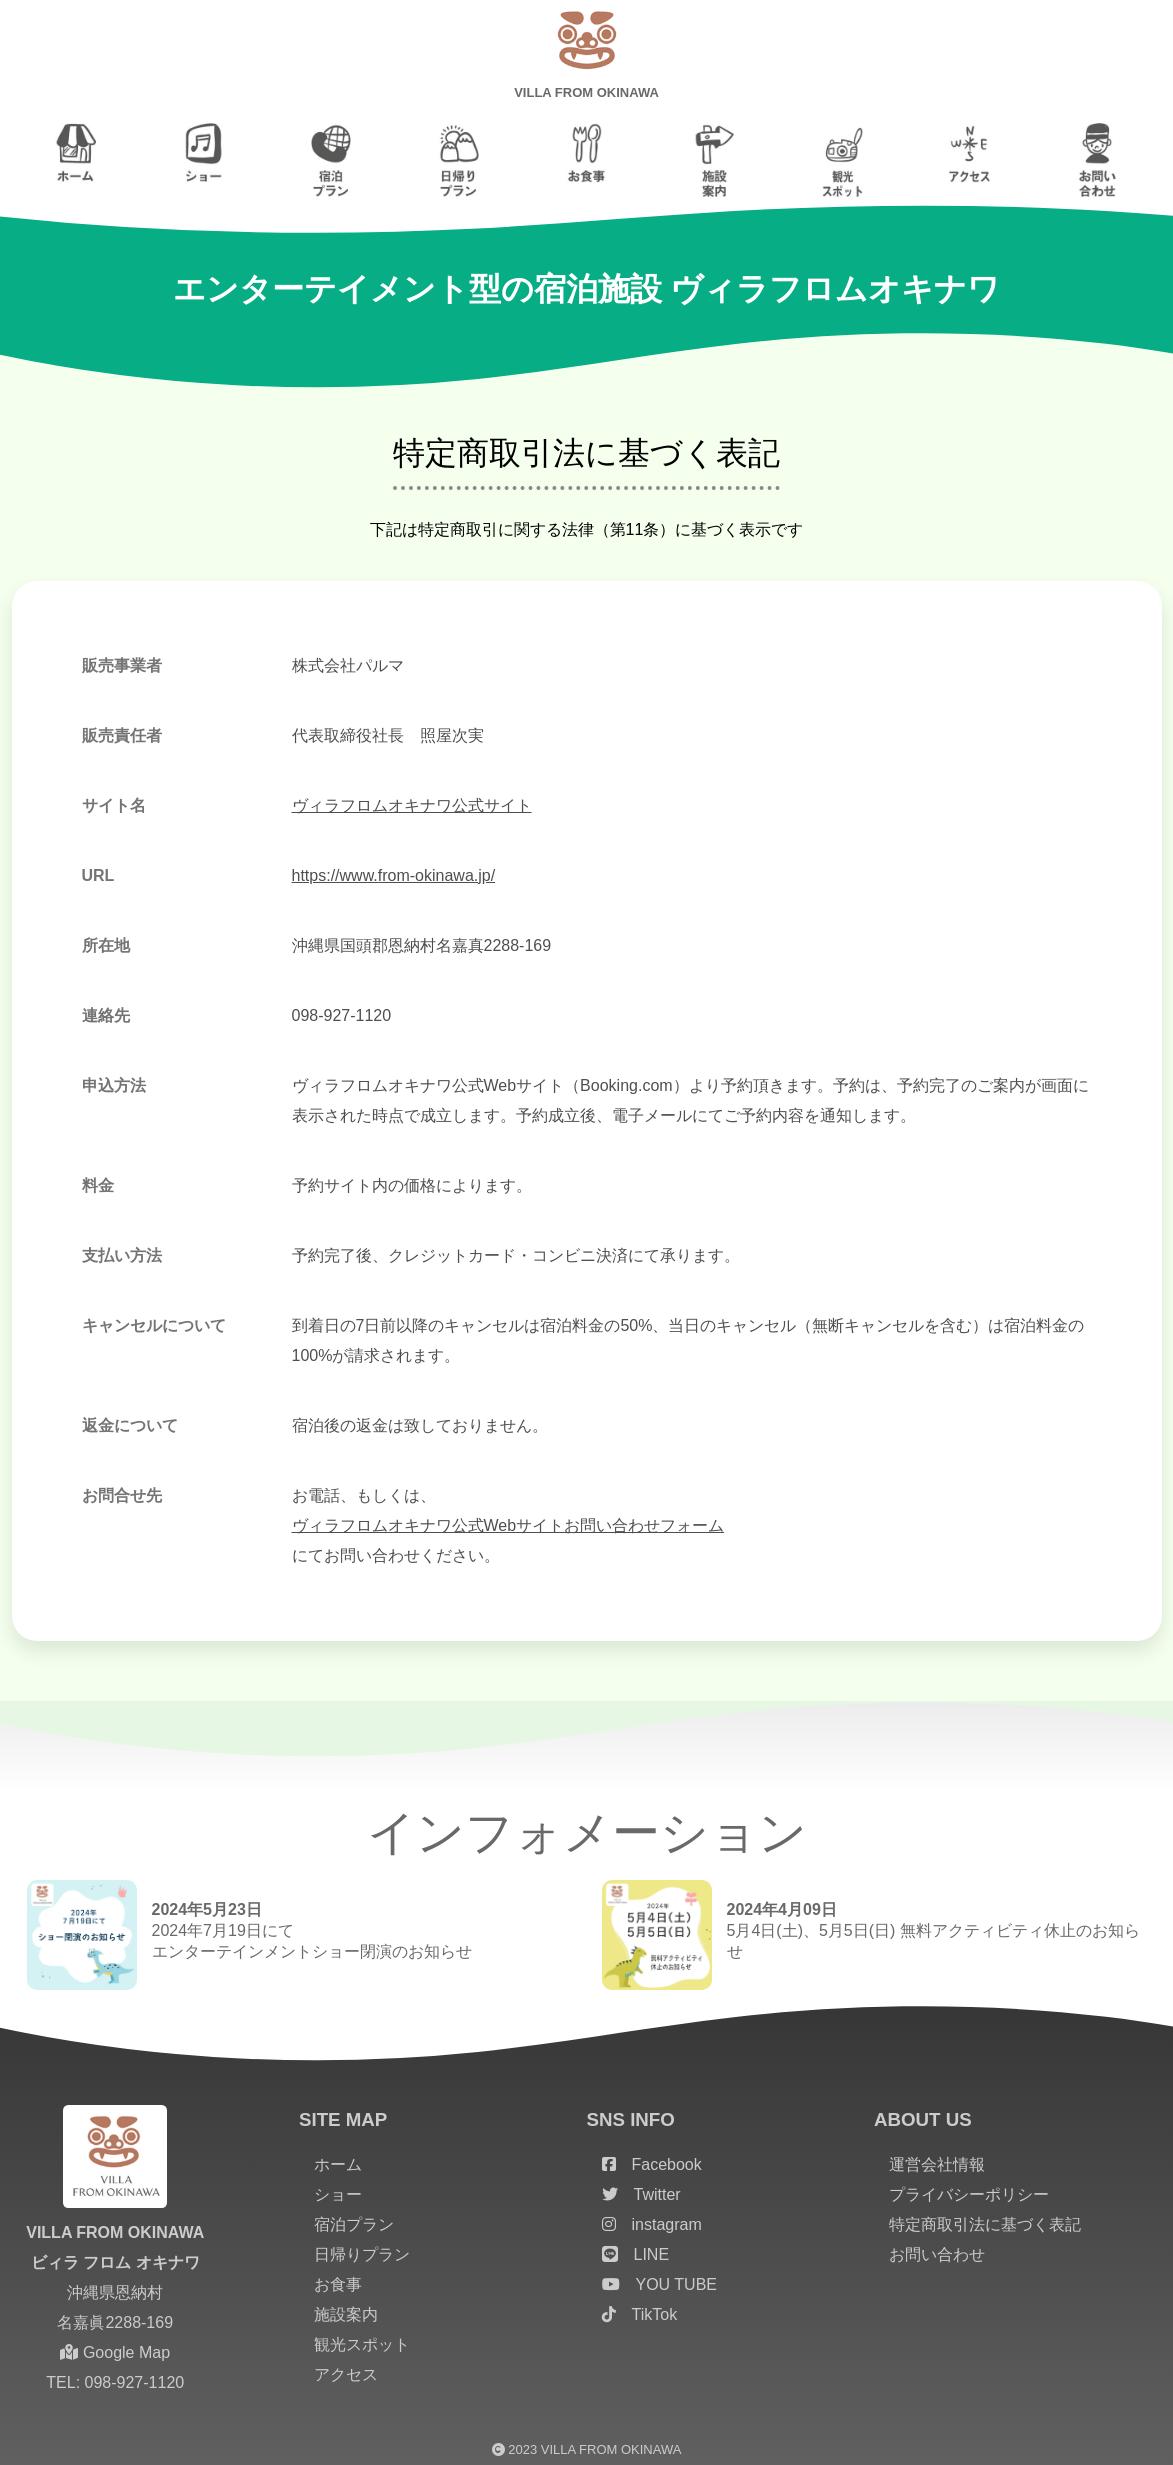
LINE (636, 2254)
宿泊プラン (354, 2224)
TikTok (640, 2314)
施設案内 (346, 2314)
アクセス (346, 2374)
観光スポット (362, 2344)
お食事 (338, 2284)
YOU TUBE (660, 2284)
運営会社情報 (937, 2164)
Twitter (641, 2194)
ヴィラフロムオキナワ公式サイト (412, 805)
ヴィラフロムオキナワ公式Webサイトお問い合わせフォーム (508, 1525)
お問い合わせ (937, 2254)
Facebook (652, 2164)
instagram (652, 2224)
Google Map (115, 2352)
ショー (338, 2194)
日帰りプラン (362, 2254)
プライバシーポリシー (969, 2194)
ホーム (338, 2164)
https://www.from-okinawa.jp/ (394, 875)
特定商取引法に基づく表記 (985, 2224)
